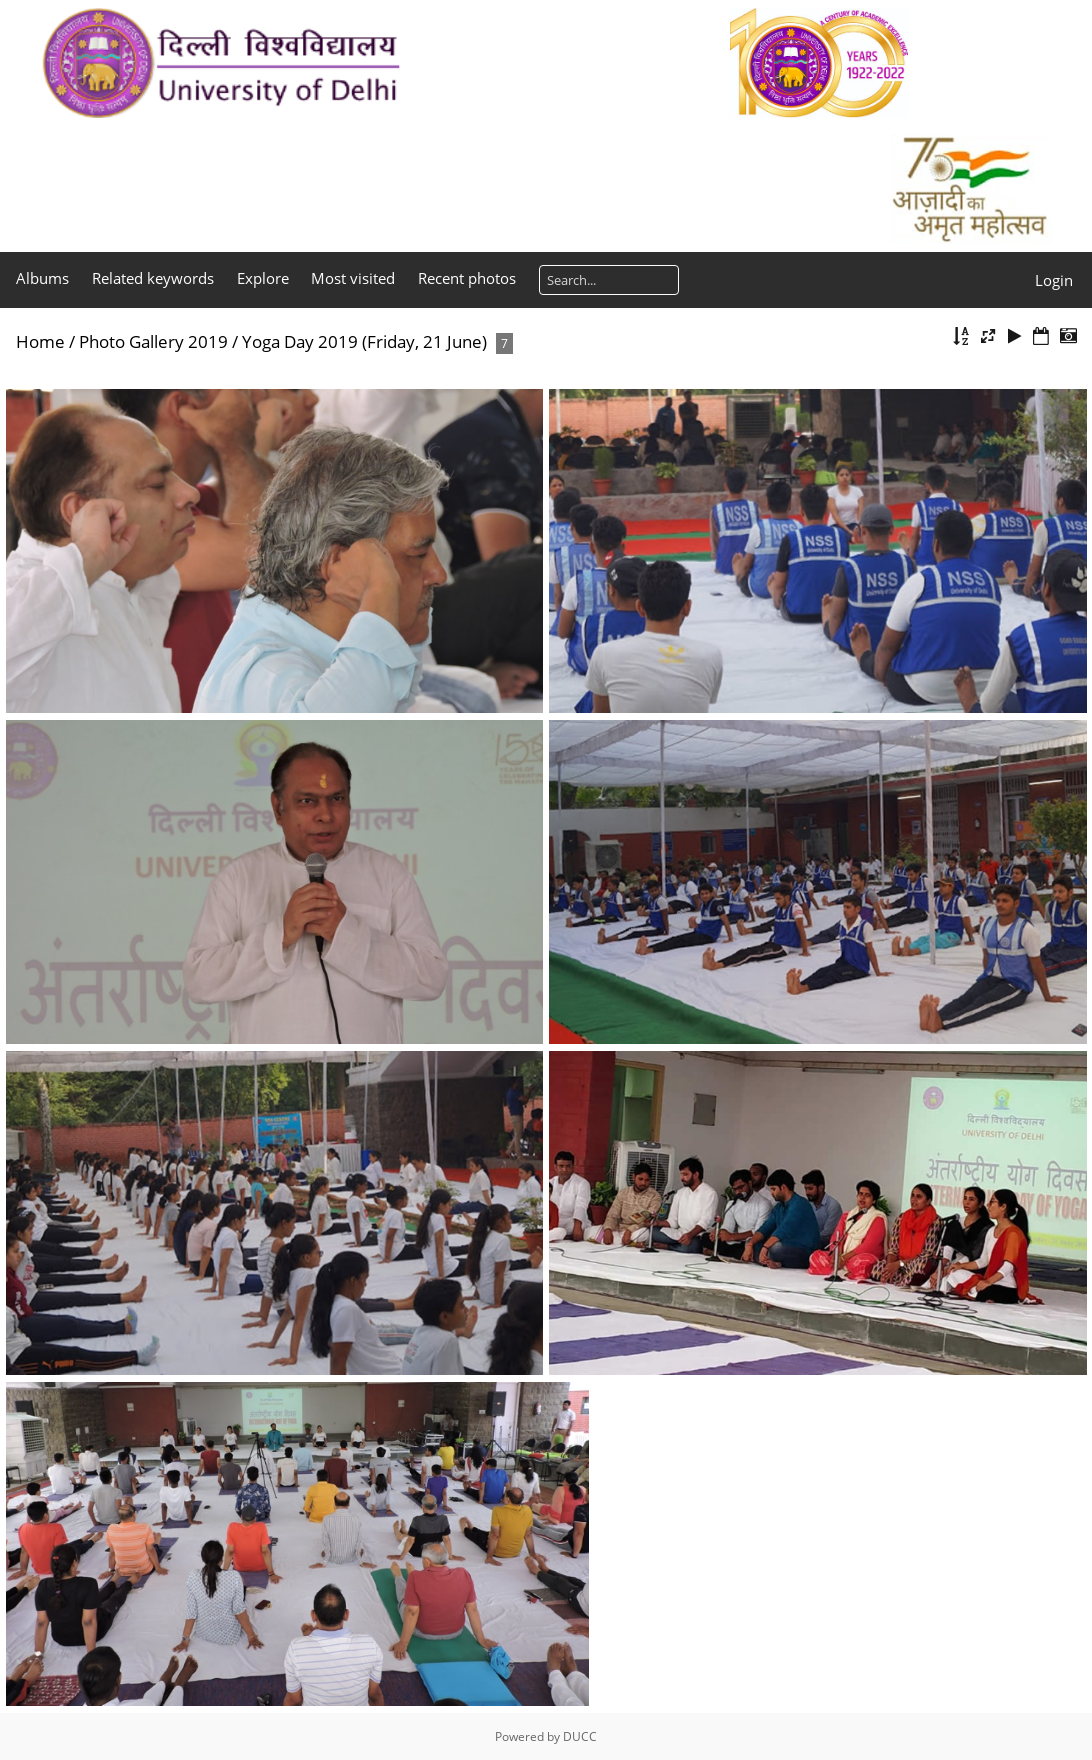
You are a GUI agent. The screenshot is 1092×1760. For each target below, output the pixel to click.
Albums (42, 278)
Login (1054, 280)
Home (40, 341)
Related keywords (153, 278)
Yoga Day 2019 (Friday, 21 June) (364, 341)
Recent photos (467, 278)
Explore (263, 278)
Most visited (353, 278)
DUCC (580, 1736)
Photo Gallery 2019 (153, 341)
